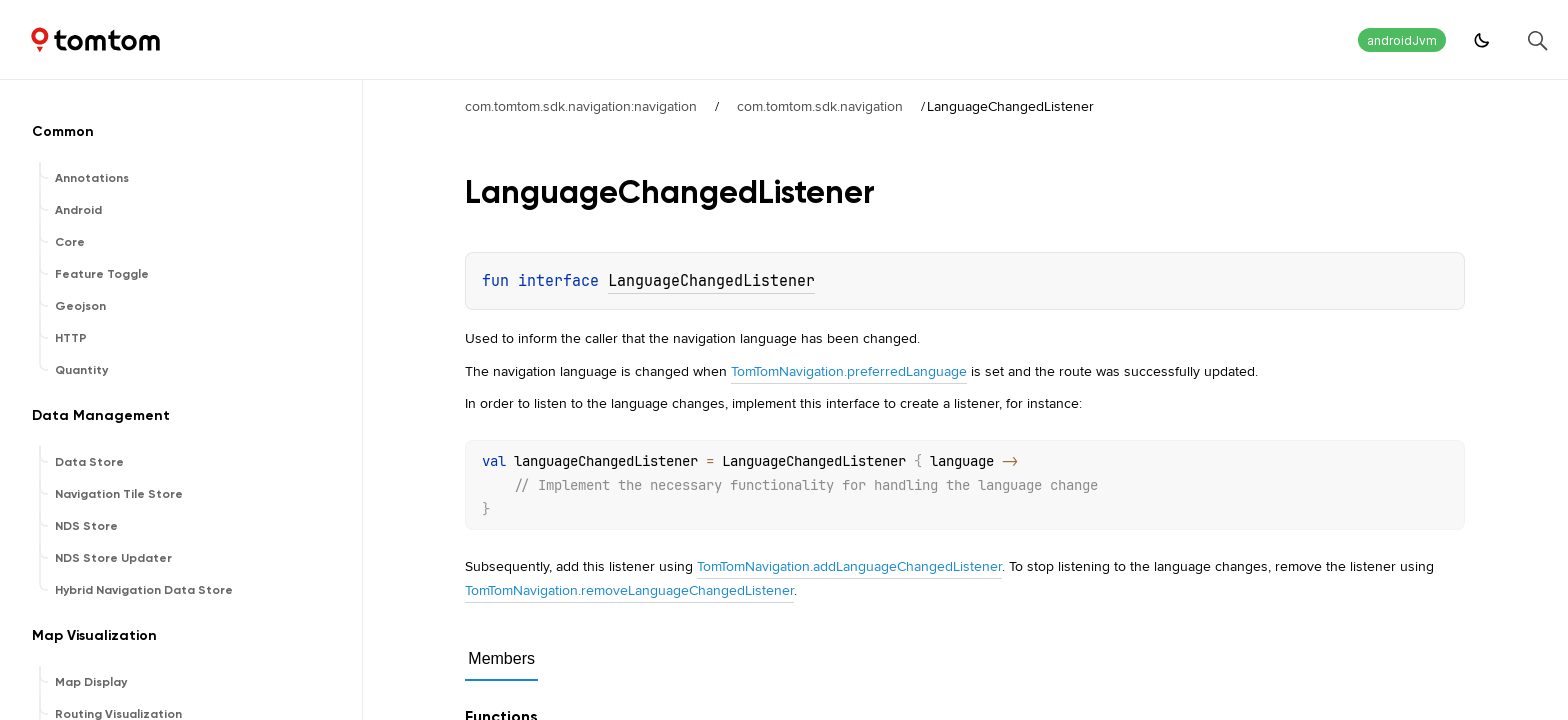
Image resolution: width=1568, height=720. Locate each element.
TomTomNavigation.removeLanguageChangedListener (629, 590)
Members (501, 658)
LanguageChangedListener (711, 281)
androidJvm (1402, 40)
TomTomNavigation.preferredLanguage (849, 371)
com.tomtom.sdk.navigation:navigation (581, 106)
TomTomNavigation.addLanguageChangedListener (849, 566)
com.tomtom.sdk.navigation (820, 106)
